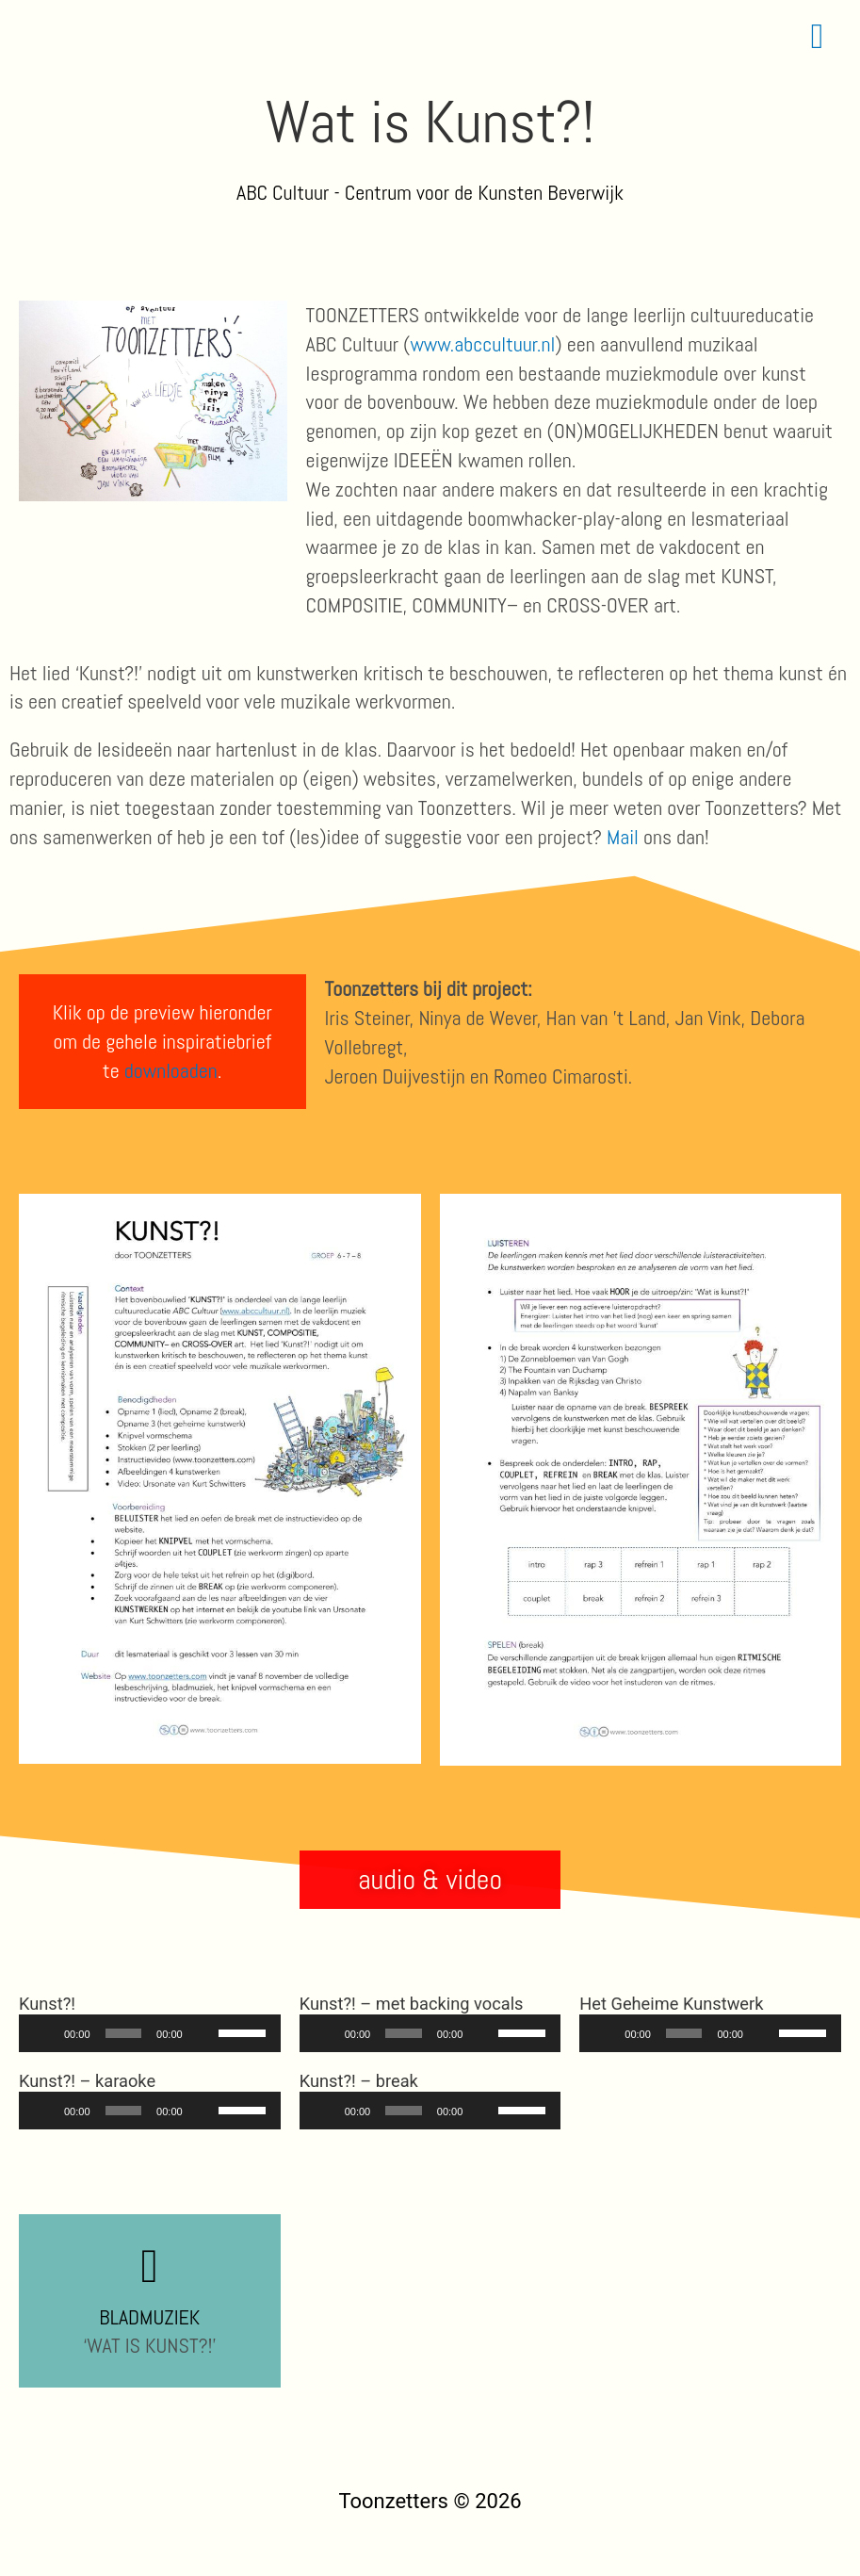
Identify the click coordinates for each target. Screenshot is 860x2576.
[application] (150, 2033)
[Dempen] (203, 2033)
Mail (623, 836)
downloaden (171, 1070)
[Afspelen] (43, 2033)
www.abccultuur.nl (482, 344)
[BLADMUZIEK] (149, 2266)
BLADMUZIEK (149, 2317)
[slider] (123, 2033)
